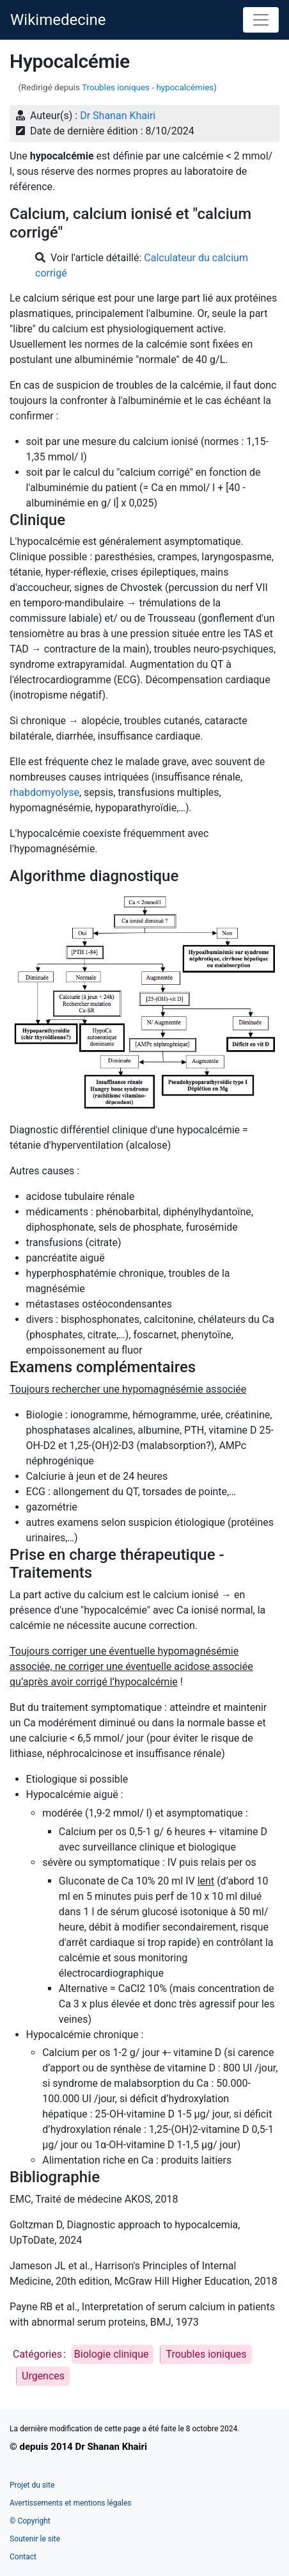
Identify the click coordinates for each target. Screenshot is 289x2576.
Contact (23, 2556)
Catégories (37, 2354)
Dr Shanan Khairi (117, 115)
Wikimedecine (58, 20)
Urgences (43, 2376)
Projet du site (32, 2485)
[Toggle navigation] (261, 20)
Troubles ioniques (206, 2354)
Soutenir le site (35, 2538)
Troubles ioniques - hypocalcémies (148, 87)
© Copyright (30, 2520)
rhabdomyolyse (44, 792)
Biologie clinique (111, 2354)
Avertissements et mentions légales (70, 2503)
